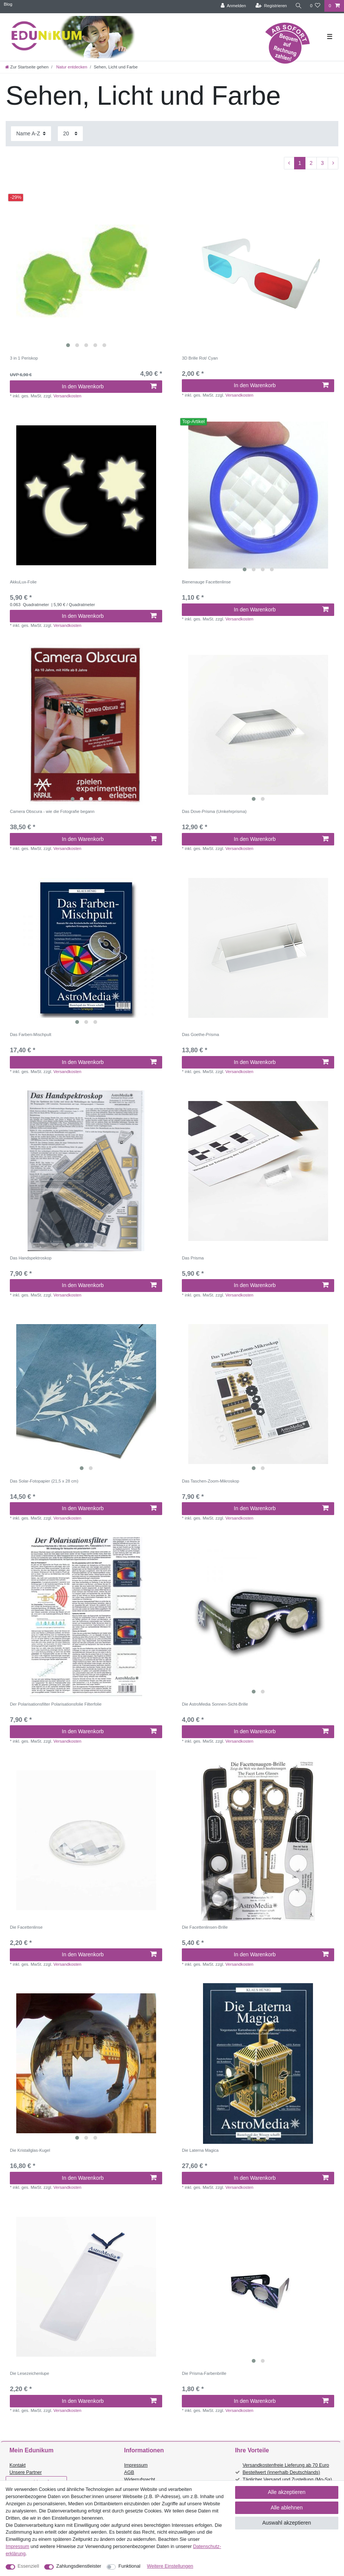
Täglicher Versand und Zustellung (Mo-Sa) (287, 2479)
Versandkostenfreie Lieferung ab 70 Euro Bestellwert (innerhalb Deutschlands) (286, 2469)
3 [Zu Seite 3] (322, 163)
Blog (8, 4)
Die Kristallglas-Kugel (30, 2150)
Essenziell (28, 2566)
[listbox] (86, 271)
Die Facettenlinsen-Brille (205, 1927)
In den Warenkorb (109, 386)
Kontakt (17, 2465)
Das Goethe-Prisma (200, 1034)
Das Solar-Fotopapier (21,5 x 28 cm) (44, 1481)
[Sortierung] (31, 133)
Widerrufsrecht (139, 2479)
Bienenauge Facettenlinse (206, 582)
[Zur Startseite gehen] (26, 67)
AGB (129, 2472)
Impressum (135, 2465)
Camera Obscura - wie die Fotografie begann (52, 811)
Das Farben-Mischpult (30, 1034)
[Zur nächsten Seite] (333, 163)
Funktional (129, 2566)
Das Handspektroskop (30, 1258)
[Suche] (298, 6)
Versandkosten (67, 396)
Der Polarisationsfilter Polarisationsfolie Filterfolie (56, 1704)
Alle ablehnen (287, 2508)
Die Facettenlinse (26, 1927)
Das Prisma (193, 1258)
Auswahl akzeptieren (286, 2523)
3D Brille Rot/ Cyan (200, 358)
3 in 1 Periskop (24, 358)
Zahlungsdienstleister (78, 2566)
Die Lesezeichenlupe (29, 2373)
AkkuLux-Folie (23, 582)
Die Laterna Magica (200, 2150)
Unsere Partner (25, 2472)
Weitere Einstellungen (170, 2566)
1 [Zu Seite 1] (299, 163)
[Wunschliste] (315, 6)
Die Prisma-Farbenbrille (204, 2373)
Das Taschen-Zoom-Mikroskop (210, 1481)
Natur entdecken (71, 67)
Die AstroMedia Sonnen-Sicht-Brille (215, 1704)
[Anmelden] (233, 6)
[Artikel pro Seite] (70, 133)
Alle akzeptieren (287, 2492)
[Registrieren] (271, 6)
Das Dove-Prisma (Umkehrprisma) (214, 811)
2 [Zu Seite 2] (311, 163)
